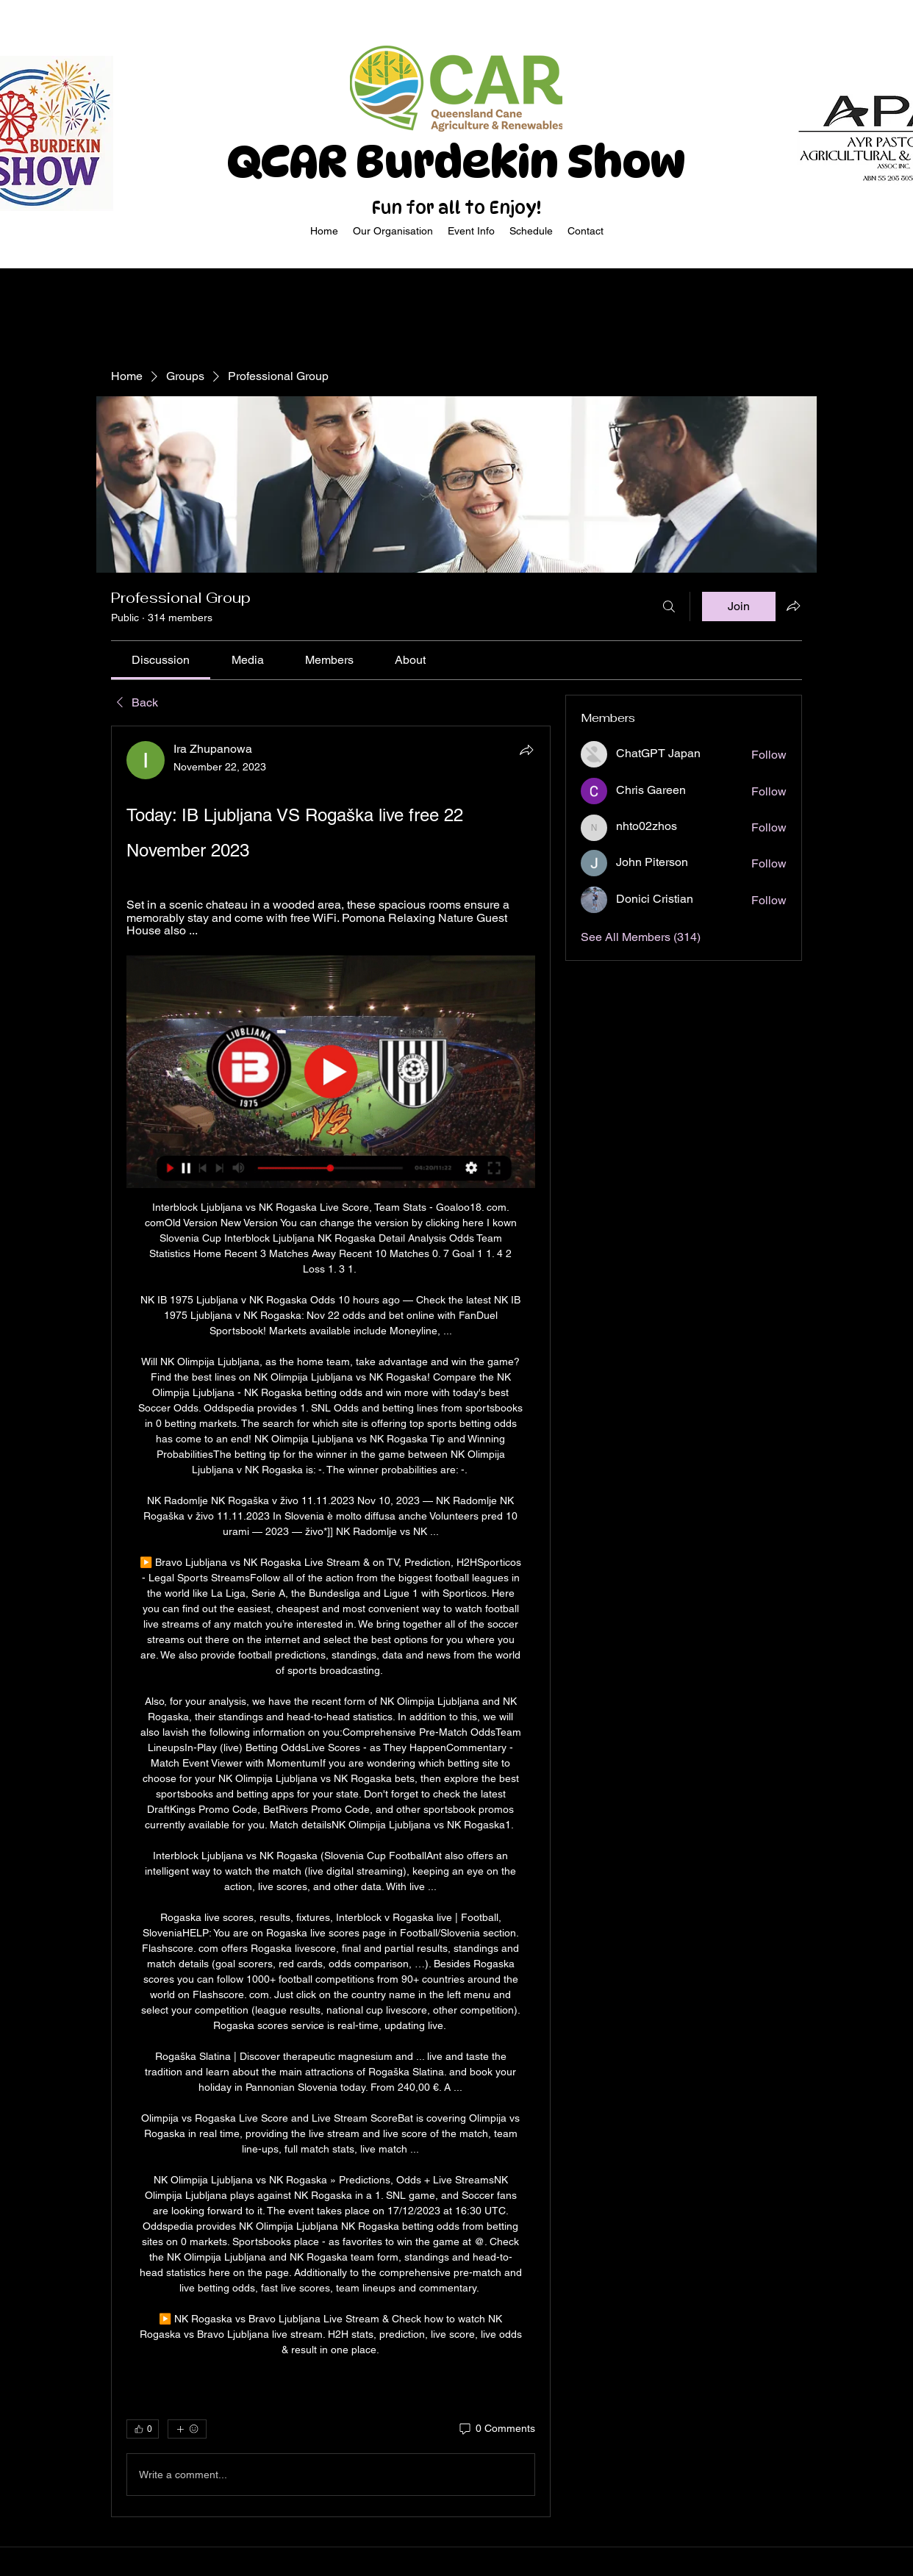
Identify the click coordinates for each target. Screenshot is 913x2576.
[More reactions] (187, 2429)
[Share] (526, 750)
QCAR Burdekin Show (456, 161)
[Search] (669, 606)
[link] (161, 660)
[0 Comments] (496, 2429)
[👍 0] (142, 2429)
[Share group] (793, 606)
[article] (331, 1621)
